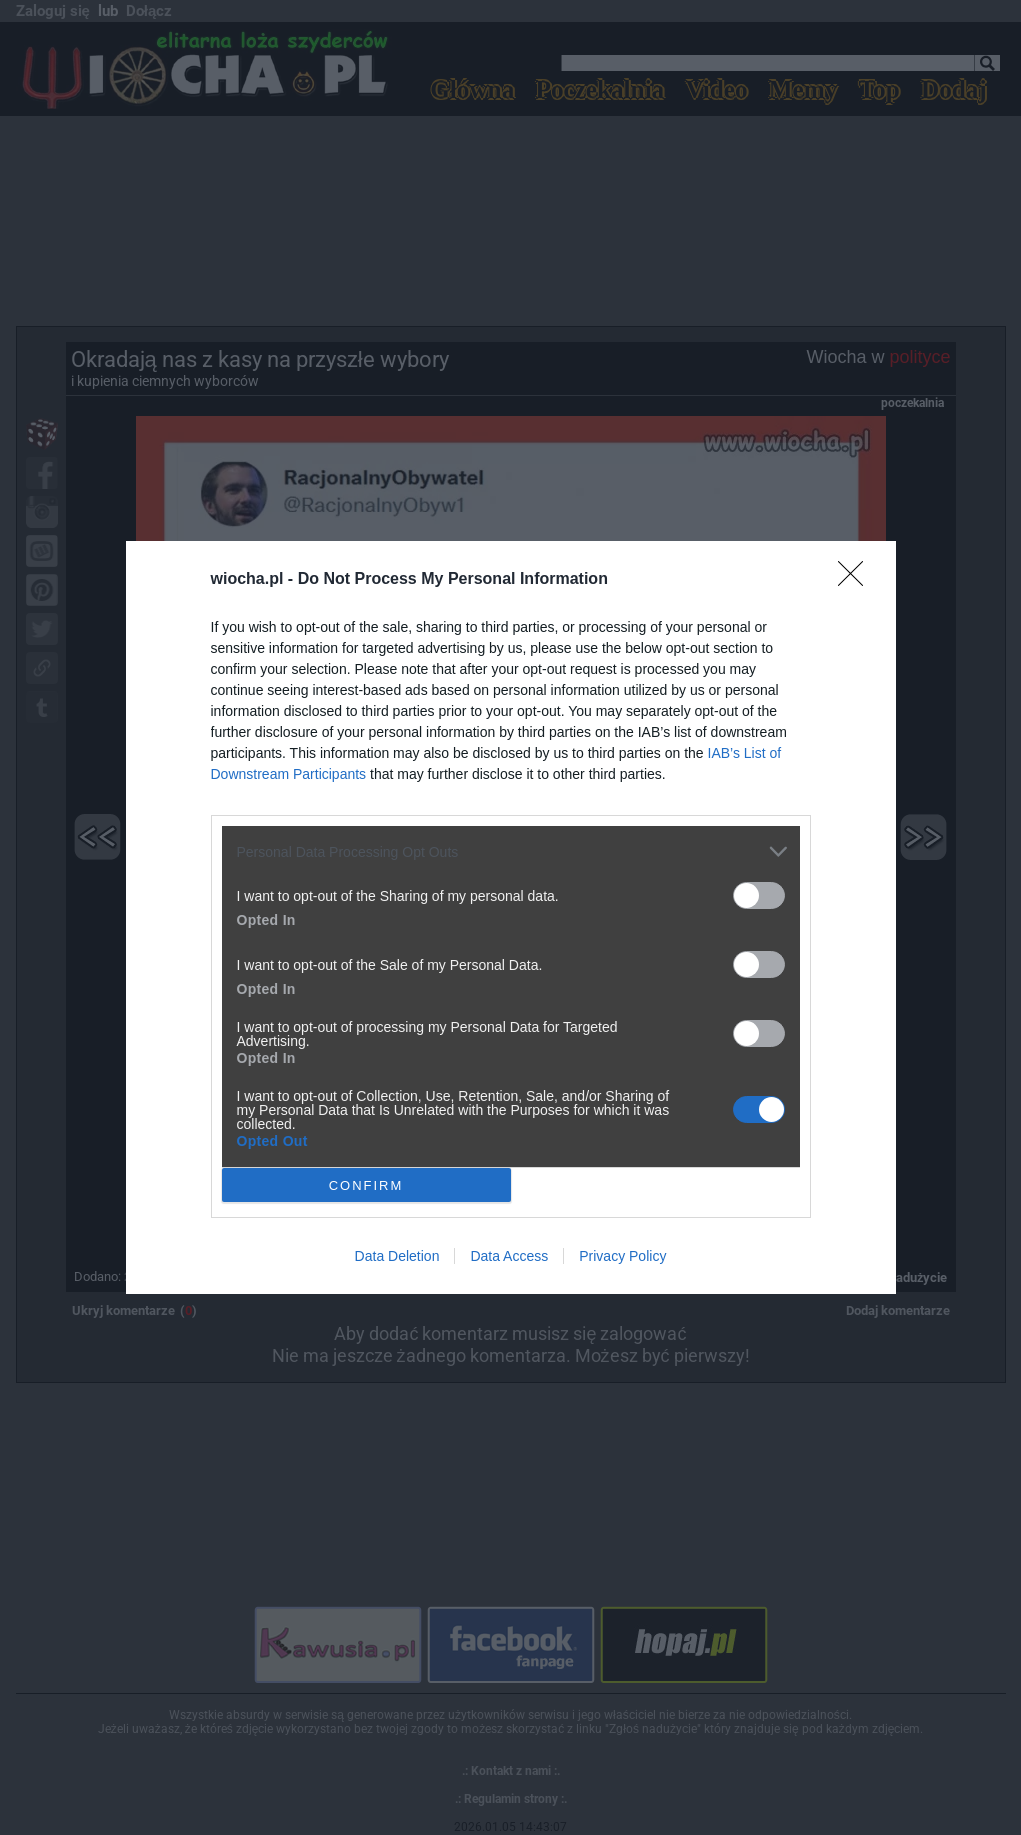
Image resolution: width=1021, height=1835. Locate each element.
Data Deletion (397, 1256)
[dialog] (511, 917)
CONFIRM (366, 1184)
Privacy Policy (622, 1256)
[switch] (759, 895)
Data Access (509, 1256)
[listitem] (511, 851)
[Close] (857, 580)
